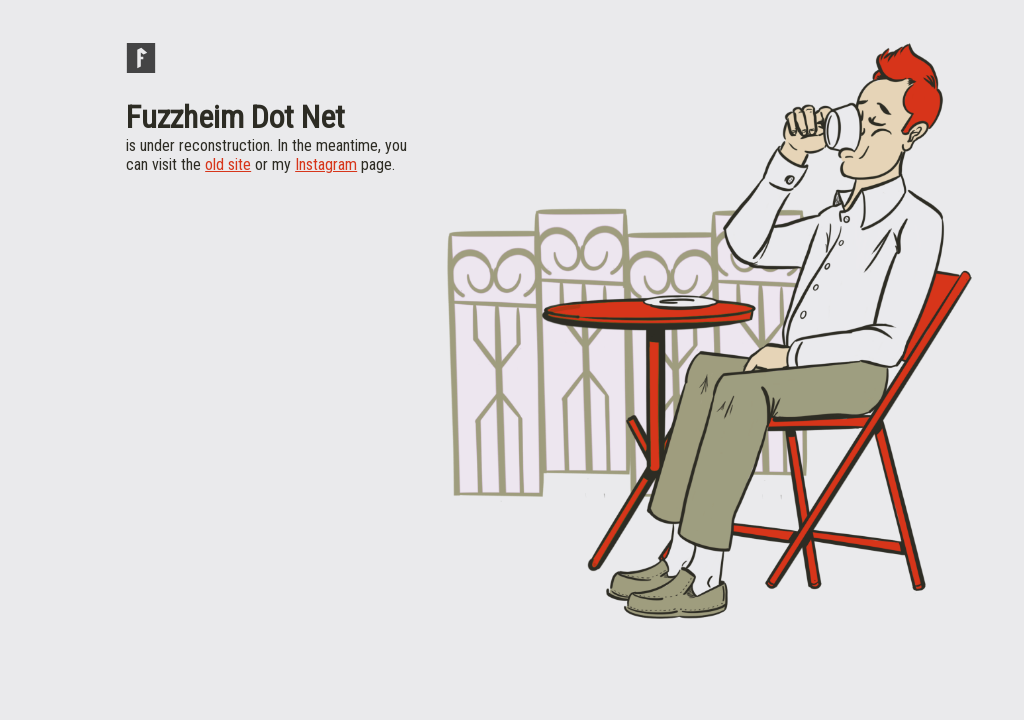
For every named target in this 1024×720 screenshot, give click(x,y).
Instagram (326, 164)
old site (228, 164)
